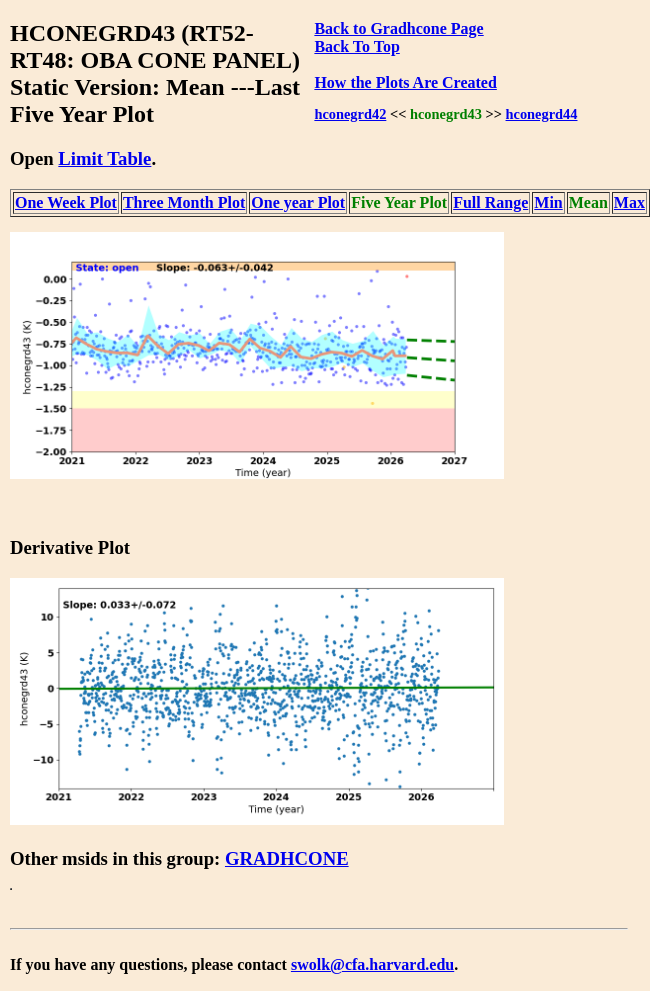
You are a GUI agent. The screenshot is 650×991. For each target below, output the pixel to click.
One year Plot (298, 202)
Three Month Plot (184, 202)
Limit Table (104, 158)
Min (548, 202)
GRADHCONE (287, 858)
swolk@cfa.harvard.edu (372, 964)
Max (629, 202)
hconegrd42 (350, 114)
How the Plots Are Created (405, 82)
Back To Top (356, 46)
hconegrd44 (542, 114)
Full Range (490, 202)
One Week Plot (66, 202)
